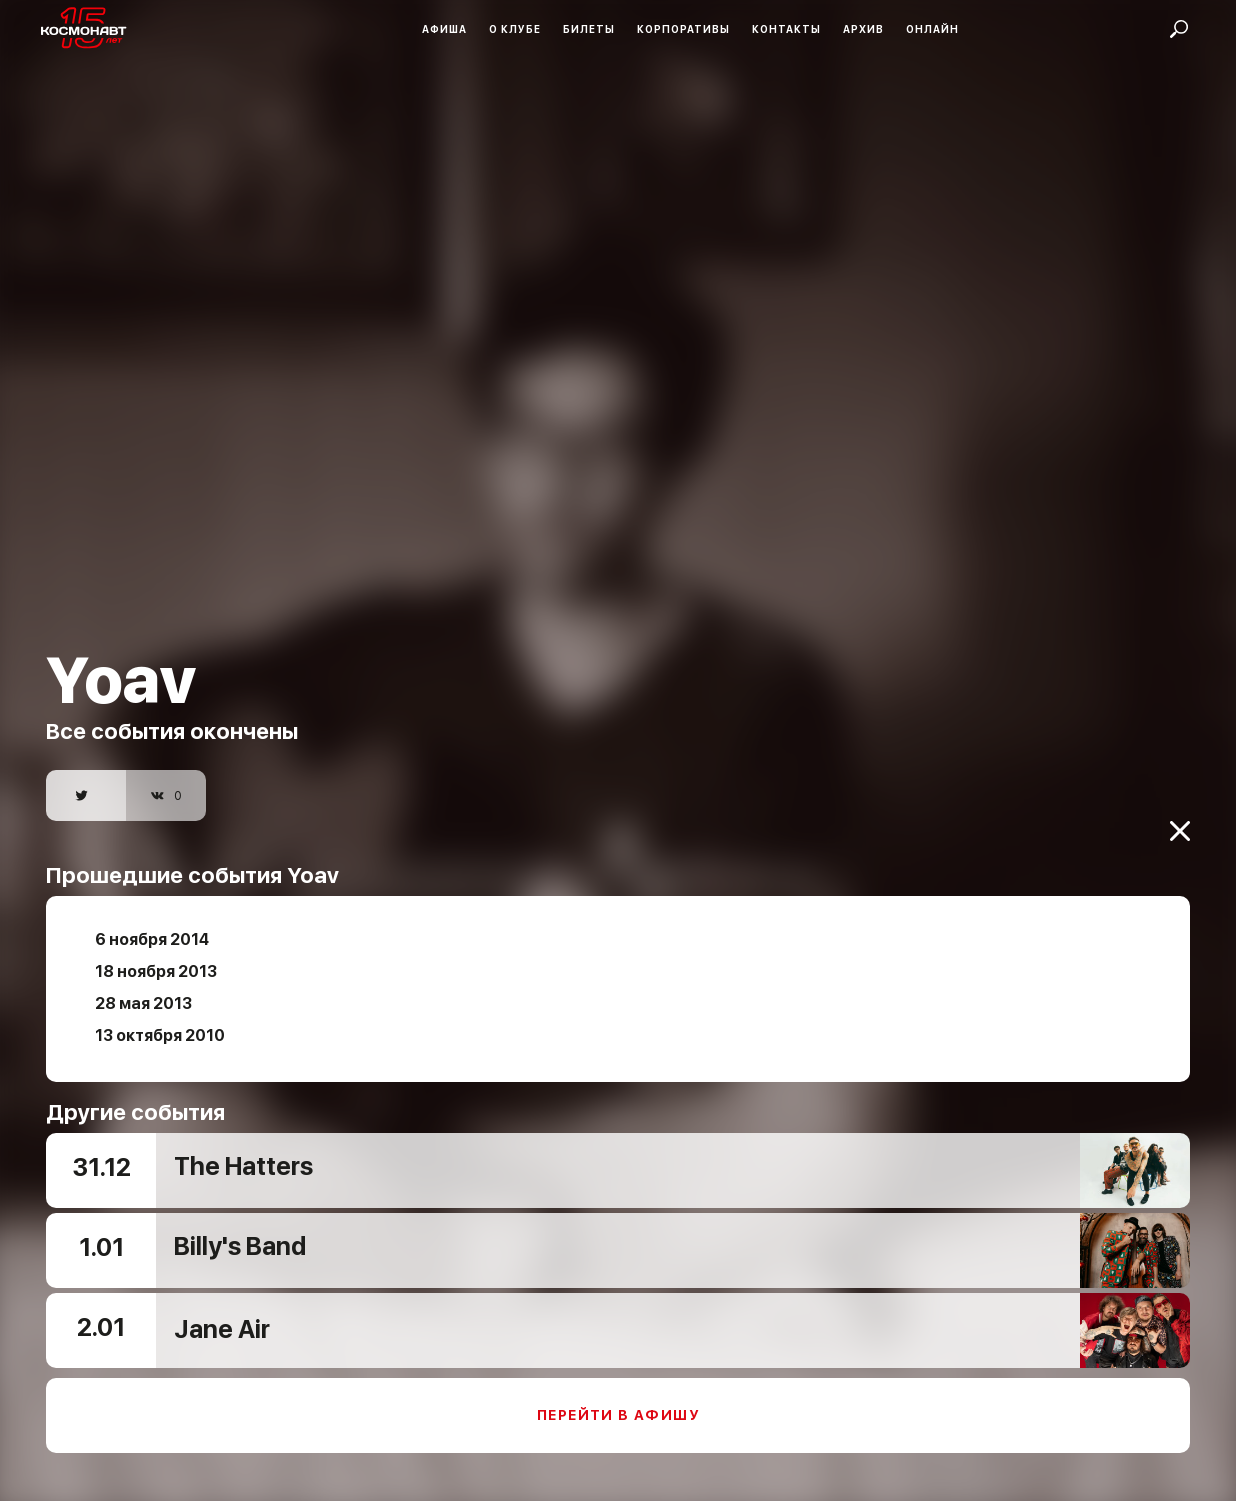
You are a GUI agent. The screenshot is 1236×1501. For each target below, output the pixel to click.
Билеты (589, 29)
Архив (863, 29)
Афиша (444, 29)
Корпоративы (683, 29)
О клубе (515, 29)
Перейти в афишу (618, 1398)
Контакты (786, 29)
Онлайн (932, 29)
